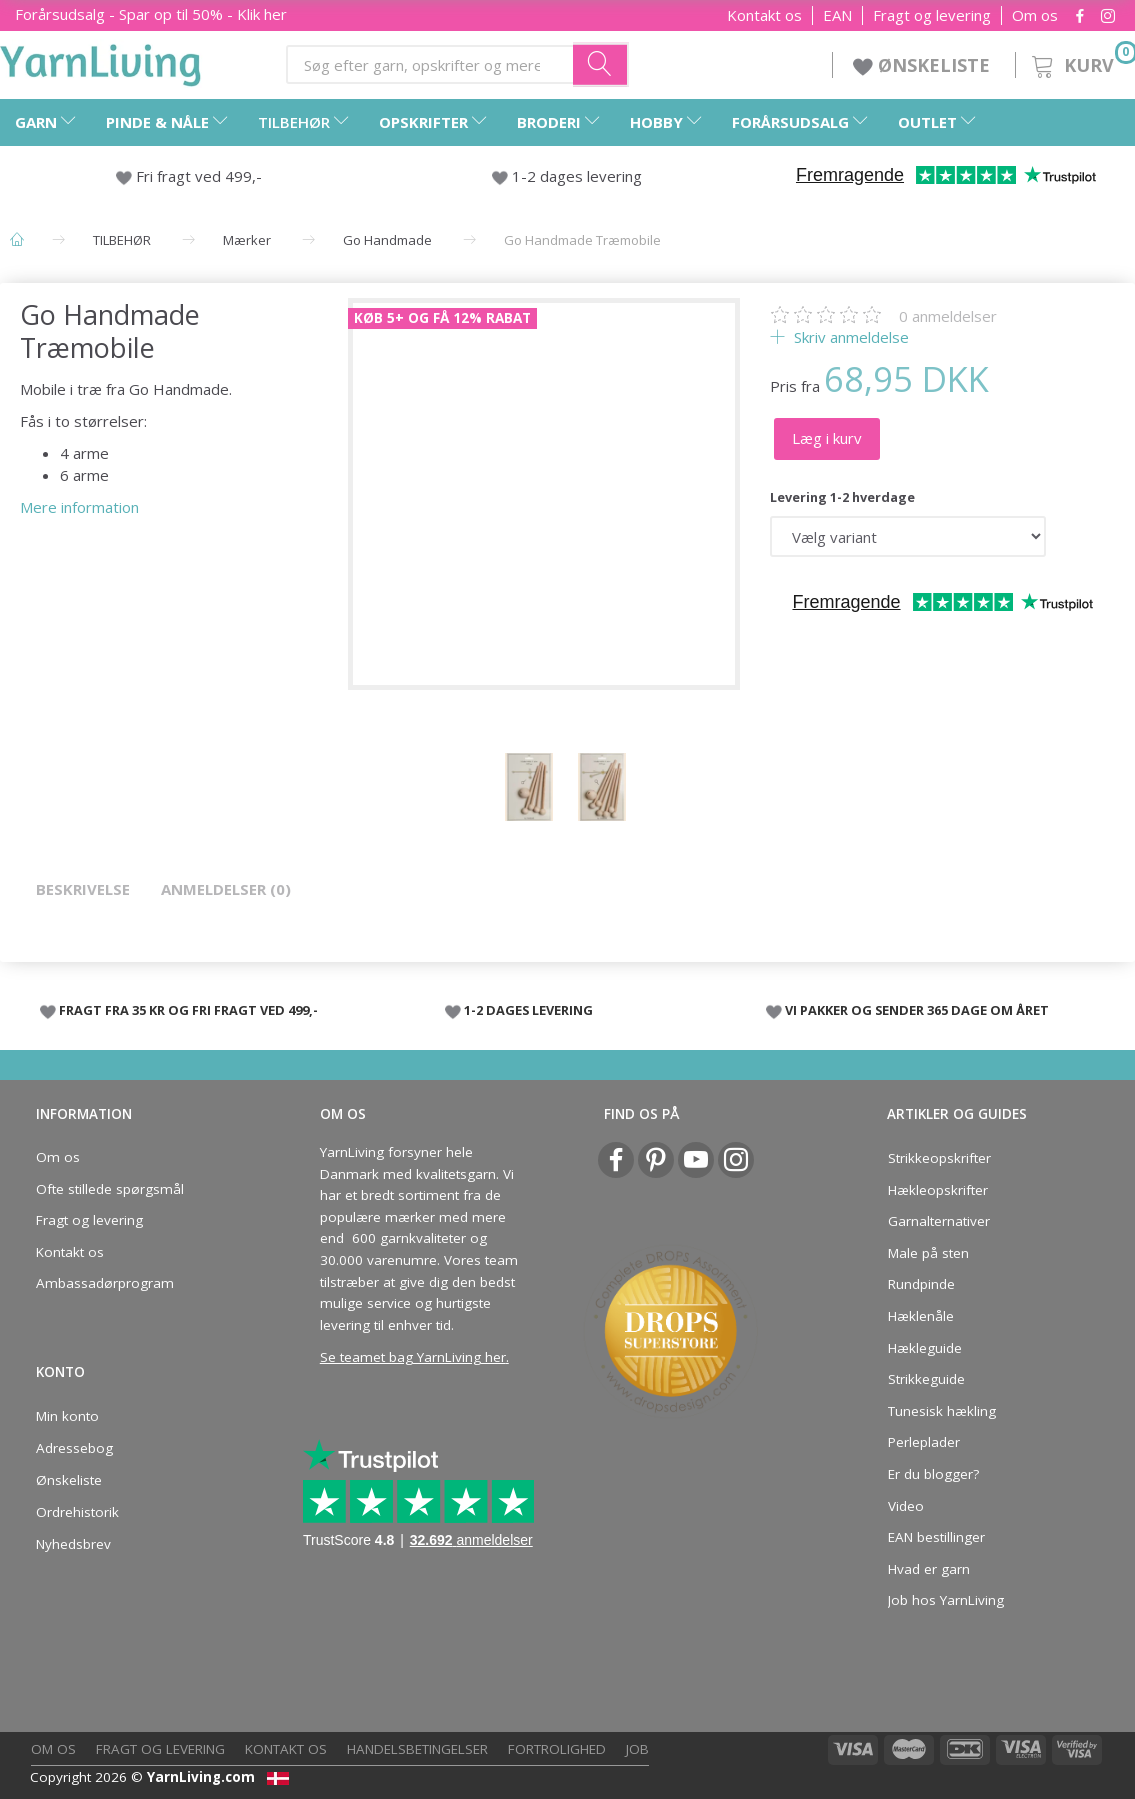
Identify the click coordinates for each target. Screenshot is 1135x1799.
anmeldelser (948, 316)
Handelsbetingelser (417, 1749)
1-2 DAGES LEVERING (528, 1010)
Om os (1035, 15)
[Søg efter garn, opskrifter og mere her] (601, 64)
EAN (837, 15)
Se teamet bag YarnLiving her (413, 1357)
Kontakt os (764, 15)
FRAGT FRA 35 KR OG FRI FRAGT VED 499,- (188, 1010)
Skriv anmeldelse (849, 337)
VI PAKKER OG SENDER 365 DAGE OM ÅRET (917, 1010)
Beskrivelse (83, 889)
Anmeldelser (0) (226, 889)
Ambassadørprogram (105, 1283)
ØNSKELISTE (924, 65)
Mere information (79, 507)
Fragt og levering (932, 15)
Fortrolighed (557, 1749)
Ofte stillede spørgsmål (110, 1189)
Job (637, 1749)
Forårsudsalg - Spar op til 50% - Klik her (151, 14)
